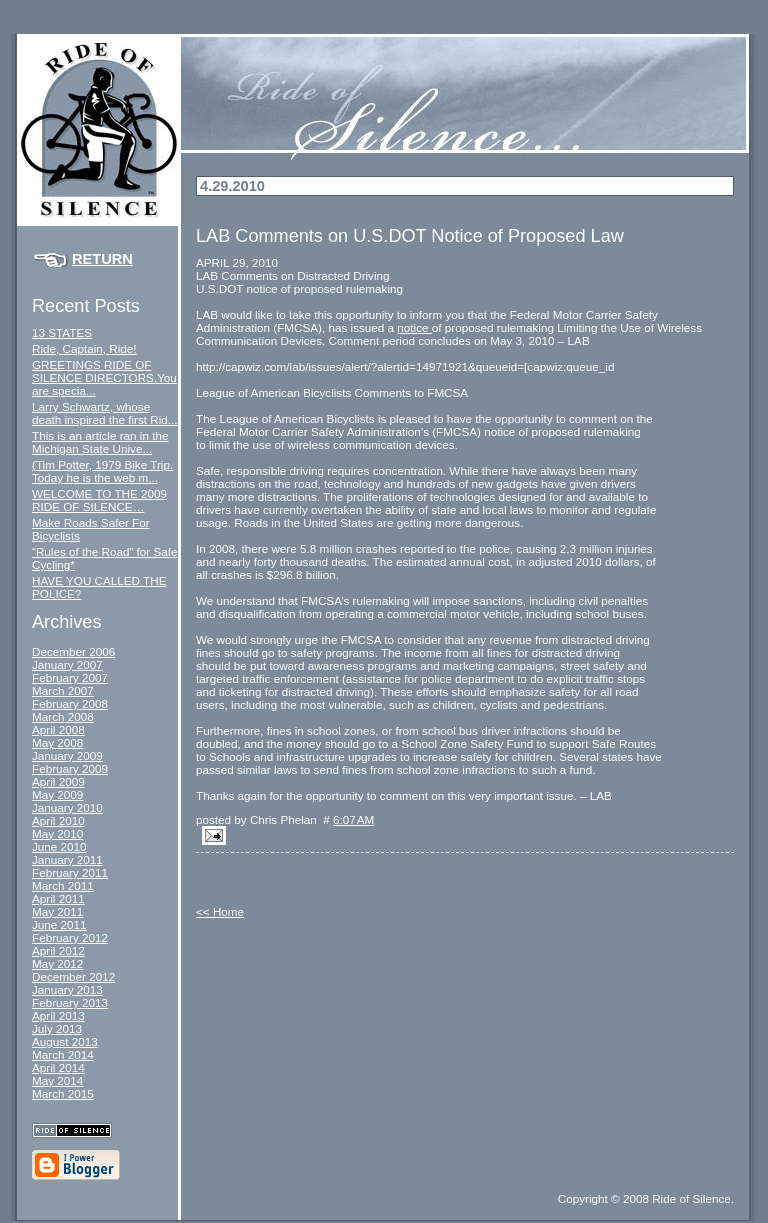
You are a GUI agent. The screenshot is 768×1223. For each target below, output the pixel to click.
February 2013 (70, 1002)
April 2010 (58, 820)
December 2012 (73, 976)
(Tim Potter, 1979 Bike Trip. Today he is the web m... (102, 471)
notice (414, 327)
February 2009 (70, 768)
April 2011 (58, 898)
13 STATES (62, 332)
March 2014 (63, 1054)
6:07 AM (353, 819)
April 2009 (58, 781)
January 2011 (67, 859)
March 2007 (63, 690)
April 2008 (58, 729)
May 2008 (57, 742)
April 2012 (58, 950)
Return (102, 259)
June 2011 (59, 924)
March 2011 (63, 885)
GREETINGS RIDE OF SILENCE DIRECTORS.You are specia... (104, 377)
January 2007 (67, 664)
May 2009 (57, 794)
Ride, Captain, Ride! (84, 348)
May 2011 (57, 911)
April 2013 (58, 1015)
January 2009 (67, 755)
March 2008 (63, 716)
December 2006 (73, 651)
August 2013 (65, 1041)
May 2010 (57, 833)
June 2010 (59, 846)
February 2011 (70, 872)
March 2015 (63, 1093)
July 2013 (57, 1028)
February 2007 (70, 677)
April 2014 (58, 1067)
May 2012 (57, 963)
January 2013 (67, 989)
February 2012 (70, 937)
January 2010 (67, 807)
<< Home (220, 911)
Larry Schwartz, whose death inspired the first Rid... (105, 413)
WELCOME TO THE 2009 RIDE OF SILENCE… (99, 500)
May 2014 (57, 1080)
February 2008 (70, 703)
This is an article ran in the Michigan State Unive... (100, 442)
